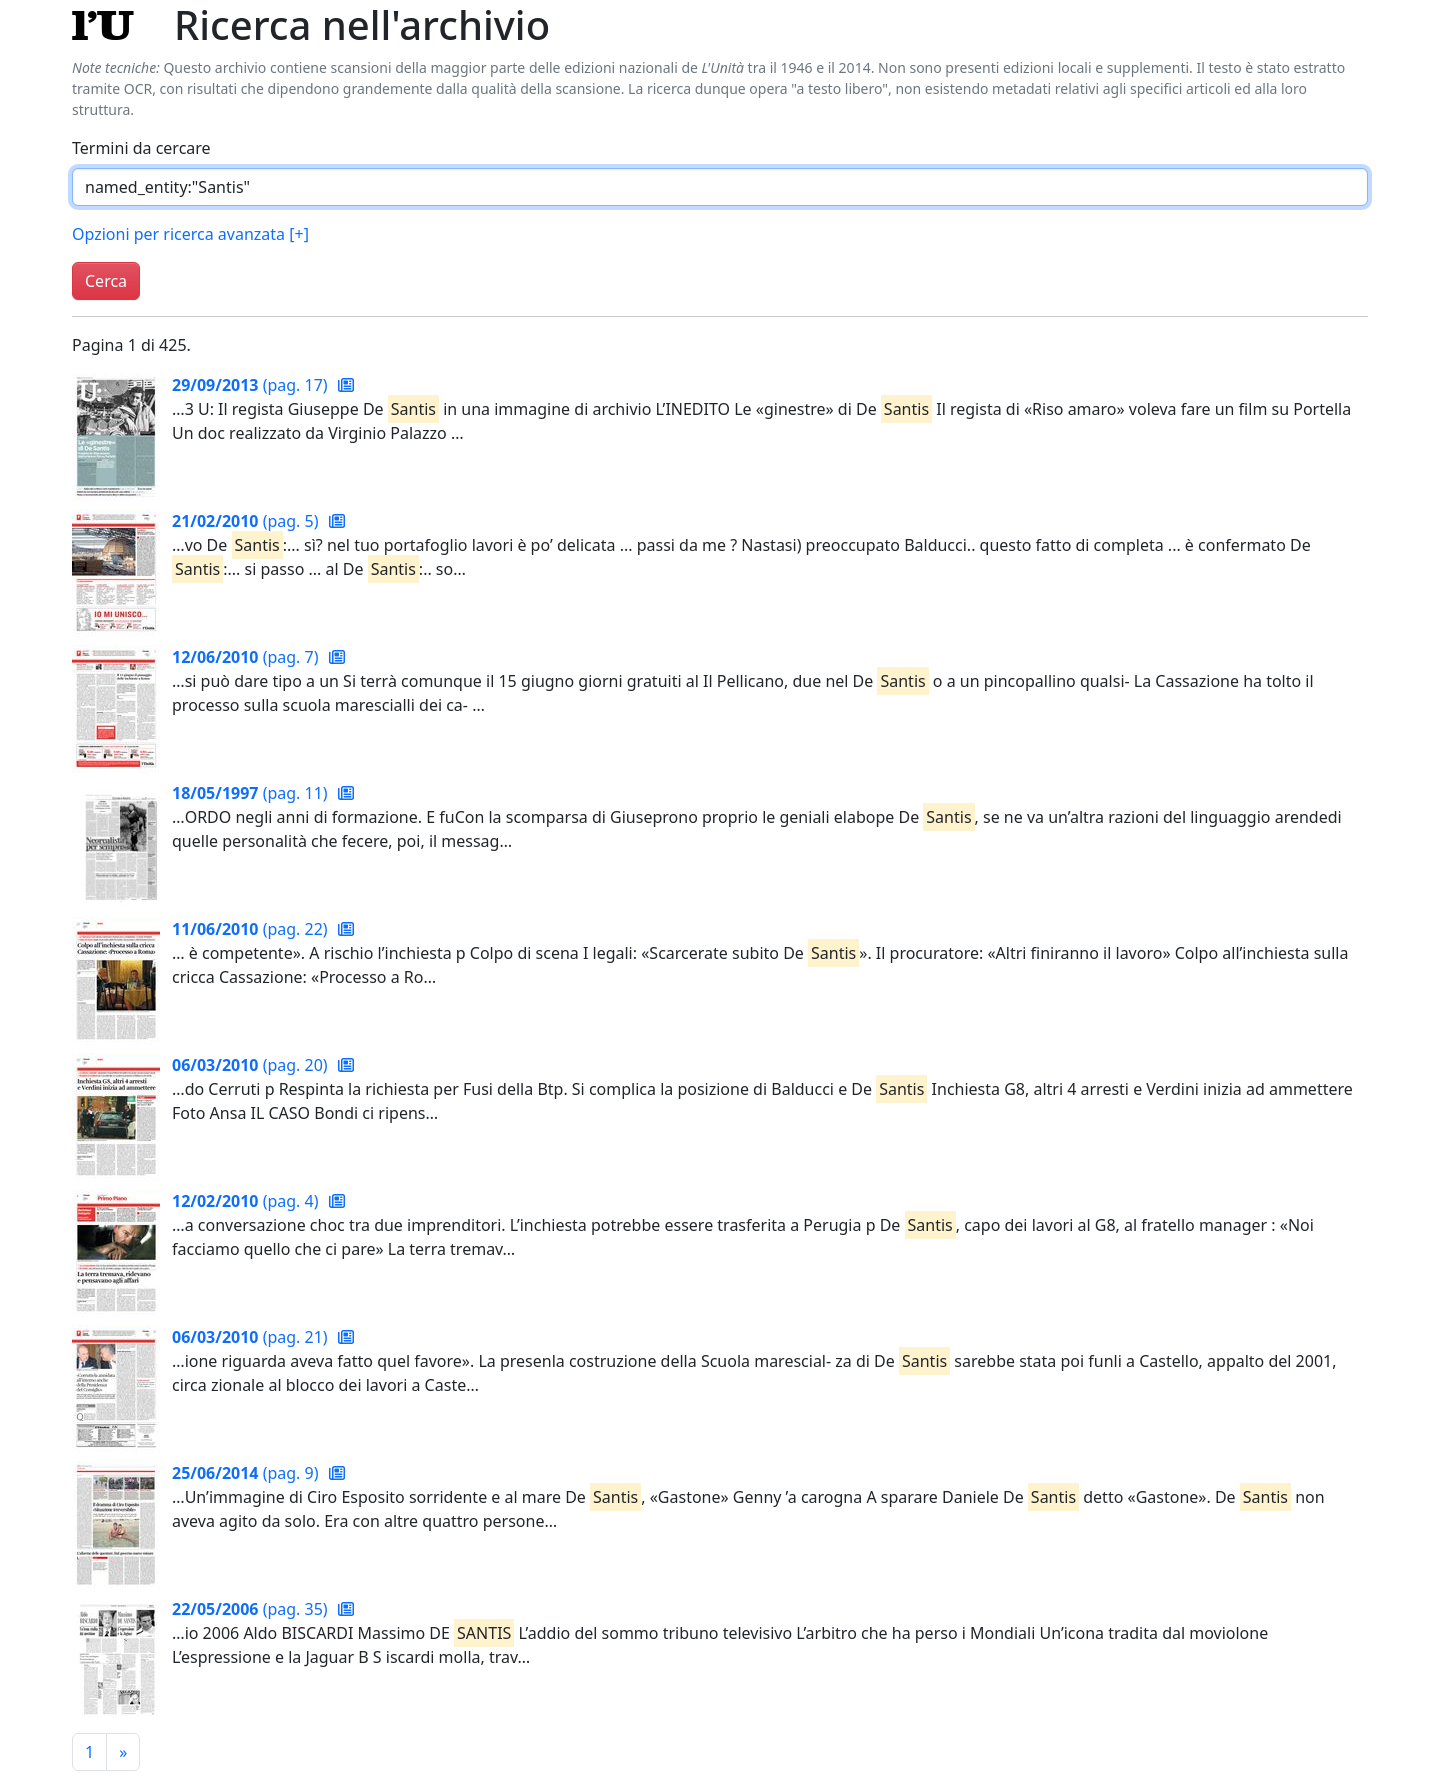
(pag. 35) (252, 1609)
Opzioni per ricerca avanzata (190, 234)
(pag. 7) (247, 657)
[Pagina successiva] (123, 1752)
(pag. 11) (252, 793)
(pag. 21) (252, 1337)
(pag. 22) (252, 929)
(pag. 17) (252, 385)
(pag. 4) (247, 1201)
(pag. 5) (247, 521)
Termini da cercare (141, 148)
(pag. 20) (252, 1065)
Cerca (106, 281)
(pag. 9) (247, 1473)
